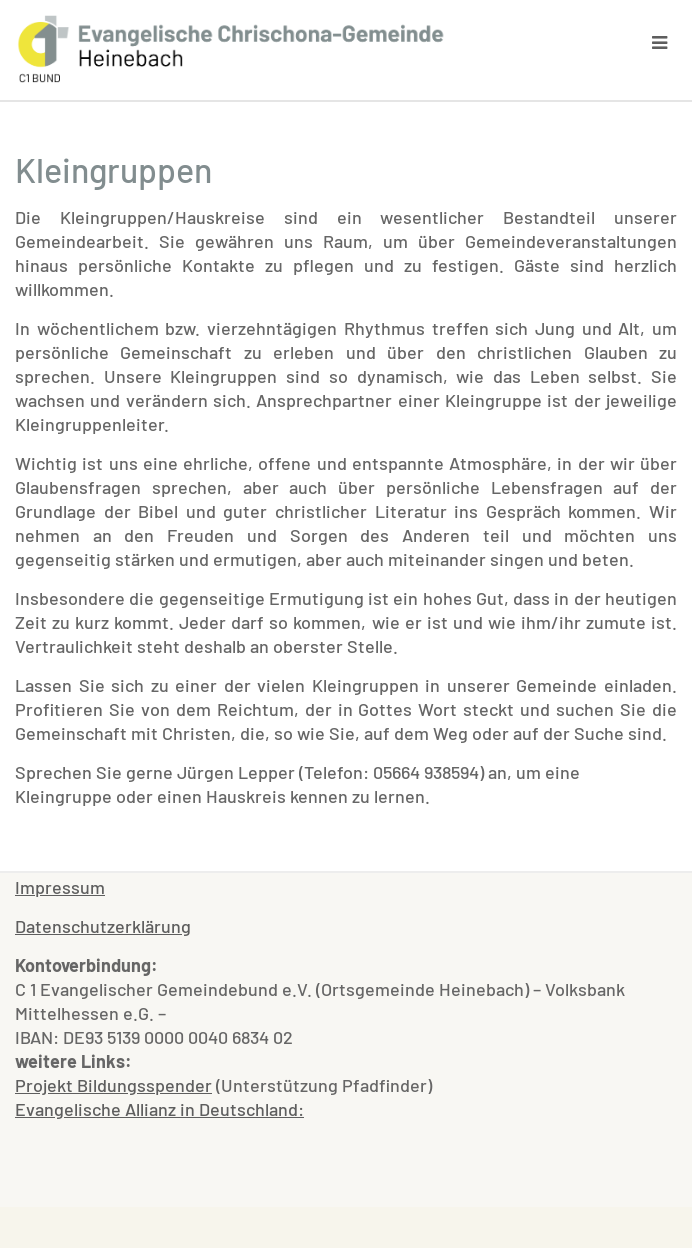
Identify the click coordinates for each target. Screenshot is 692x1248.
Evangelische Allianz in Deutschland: (159, 1109)
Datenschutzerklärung (103, 926)
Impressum (60, 887)
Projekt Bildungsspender (113, 1085)
